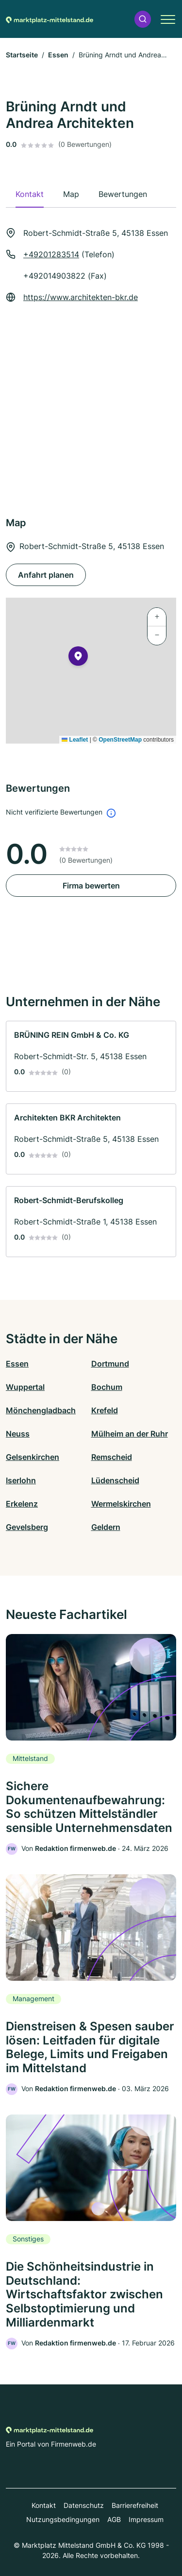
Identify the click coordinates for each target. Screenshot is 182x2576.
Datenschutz (84, 2505)
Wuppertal (25, 1387)
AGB (114, 2519)
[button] (142, 19)
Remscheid (111, 1457)
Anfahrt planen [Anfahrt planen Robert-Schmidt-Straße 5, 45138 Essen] (46, 575)
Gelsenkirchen (32, 1457)
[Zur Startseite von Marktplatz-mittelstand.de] (49, 19)
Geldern (105, 1527)
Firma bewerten (91, 885)
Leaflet (75, 739)
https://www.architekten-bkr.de (80, 297)
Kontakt (44, 2505)
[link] (91, 1056)
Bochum (106, 1387)
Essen (58, 55)
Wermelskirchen (121, 1504)
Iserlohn (21, 1480)
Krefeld (104, 1410)
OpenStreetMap (120, 739)
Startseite (22, 55)
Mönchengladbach (41, 1410)
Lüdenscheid (115, 1480)
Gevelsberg (27, 1527)
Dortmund (110, 1363)
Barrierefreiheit (135, 2505)
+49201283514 (51, 254)
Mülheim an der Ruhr (129, 1434)
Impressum (146, 2519)
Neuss (18, 1434)
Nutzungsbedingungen (62, 2519)
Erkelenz (22, 1504)
